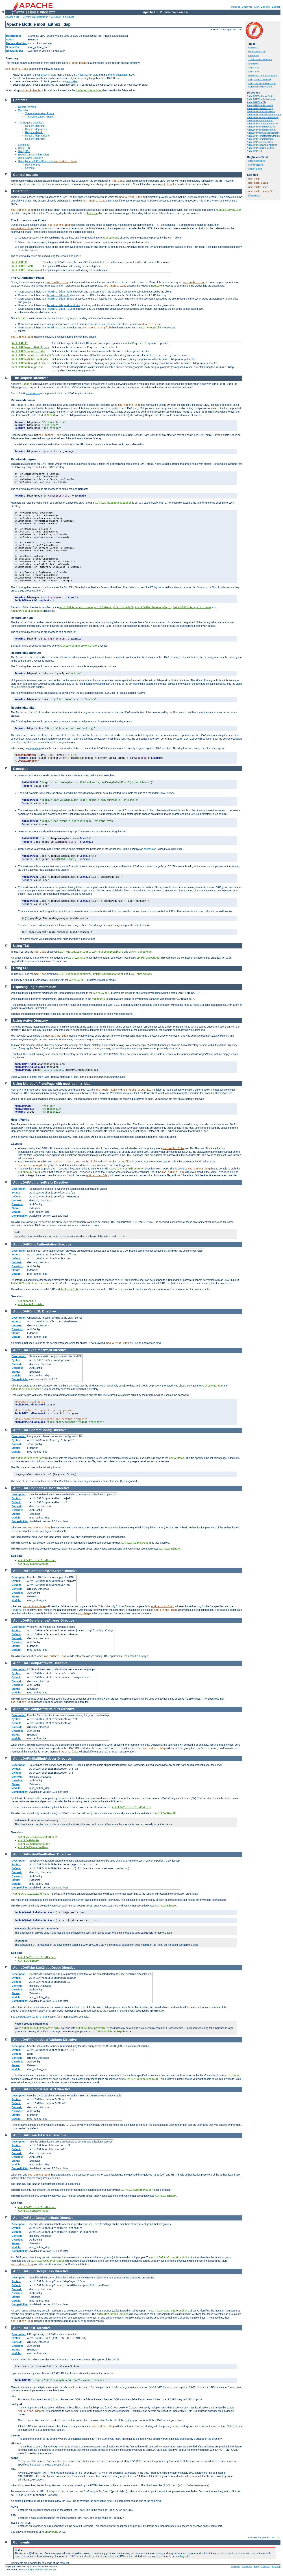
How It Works (32, 164)
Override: (17, 1204)
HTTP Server (23, 17)
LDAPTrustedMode (140, 951)
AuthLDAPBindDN (256, 102)
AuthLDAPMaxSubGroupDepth (263, 132)
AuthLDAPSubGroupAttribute (262, 145)
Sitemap (276, 6)
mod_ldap (72, 81)
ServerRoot (176, 1458)
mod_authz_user (258, 187)
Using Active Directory (259, 79)
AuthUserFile (69, 1289)
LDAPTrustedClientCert (74, 951)
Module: (16, 1211)
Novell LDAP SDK (88, 74)
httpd (128, 2420)
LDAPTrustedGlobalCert (107, 951)
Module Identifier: (16, 43)
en (235, 29)
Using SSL (253, 71)
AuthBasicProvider (89, 90)
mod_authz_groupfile (261, 191)
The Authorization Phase (39, 116)
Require (92, 213)
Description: (13, 35)
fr (240, 29)
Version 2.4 (57, 17)
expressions (33, 393)
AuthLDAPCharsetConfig (260, 108)
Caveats (29, 167)
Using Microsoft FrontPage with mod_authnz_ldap (262, 85)
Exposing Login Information (262, 75)
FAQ (256, 6)
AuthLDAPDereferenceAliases (262, 117)
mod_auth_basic (76, 63)
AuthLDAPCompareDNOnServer (264, 114)
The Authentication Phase (39, 113)
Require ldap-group (36, 129)
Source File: (13, 47)
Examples (253, 63)
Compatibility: (14, 50)
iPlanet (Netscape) (118, 74)
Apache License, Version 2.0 (41, 2569)
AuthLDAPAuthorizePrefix (260, 96)
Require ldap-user (35, 125)
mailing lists (182, 2556)
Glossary (265, 6)
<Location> (116, 1168)
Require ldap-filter (35, 138)
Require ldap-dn (34, 132)
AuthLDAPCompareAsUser (261, 111)
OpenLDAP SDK (46, 74)
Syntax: (16, 1192)
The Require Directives (260, 59)
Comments (254, 195)
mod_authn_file (106, 1089)
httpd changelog (256, 160)
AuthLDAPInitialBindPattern (261, 129)
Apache (9, 17)
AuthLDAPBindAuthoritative (261, 99)
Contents (253, 47)
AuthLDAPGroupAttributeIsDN (262, 123)
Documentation (40, 17)
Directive (61, 1182)
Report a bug (255, 168)
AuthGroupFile (151, 327)
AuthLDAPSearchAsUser (260, 142)
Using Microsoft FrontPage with (36, 161)
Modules (235, 6)
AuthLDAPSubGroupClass (260, 148)
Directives (247, 6)
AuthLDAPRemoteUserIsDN (261, 139)
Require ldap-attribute (37, 135)
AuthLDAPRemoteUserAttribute (263, 136)
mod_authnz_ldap (16, 69)
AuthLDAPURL (255, 151)
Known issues (255, 164)
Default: (16, 1196)
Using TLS (253, 67)
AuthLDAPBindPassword (260, 105)
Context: (17, 1200)
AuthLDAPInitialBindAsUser (261, 126)
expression (34, 748)
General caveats (256, 51)
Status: (10, 39)
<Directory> (136, 1168)
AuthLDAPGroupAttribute (260, 120)
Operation (253, 55)
